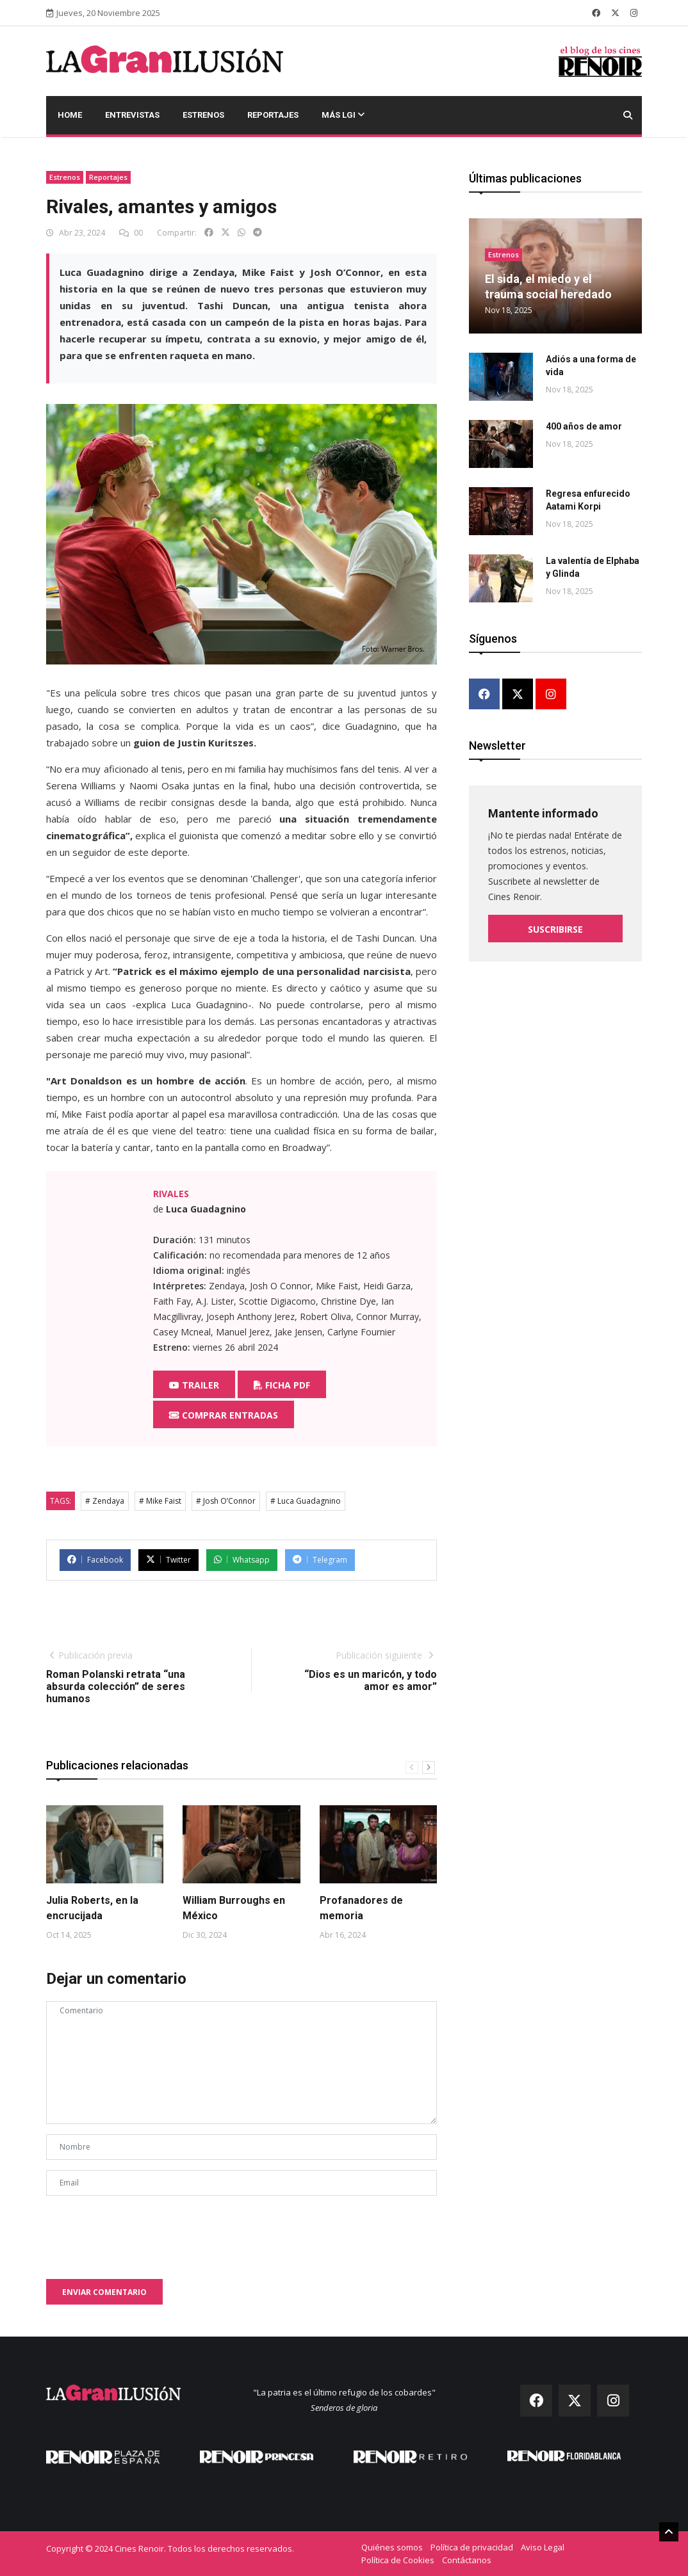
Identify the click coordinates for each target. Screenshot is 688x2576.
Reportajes (273, 115)
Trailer (194, 1385)
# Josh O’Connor (226, 1500)
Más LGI (343, 115)
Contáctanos (466, 2560)
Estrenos (203, 115)
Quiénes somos (392, 2547)
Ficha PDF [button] (282, 1385)
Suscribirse (555, 929)
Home (70, 115)
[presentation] (143, 2231)
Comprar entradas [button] (223, 1415)
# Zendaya (104, 1500)
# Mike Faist (160, 1500)
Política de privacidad (471, 2547)
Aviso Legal (542, 2547)
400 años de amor (584, 426)
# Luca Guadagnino (305, 1500)
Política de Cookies (397, 2560)
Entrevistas (132, 115)
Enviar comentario (104, 2292)
